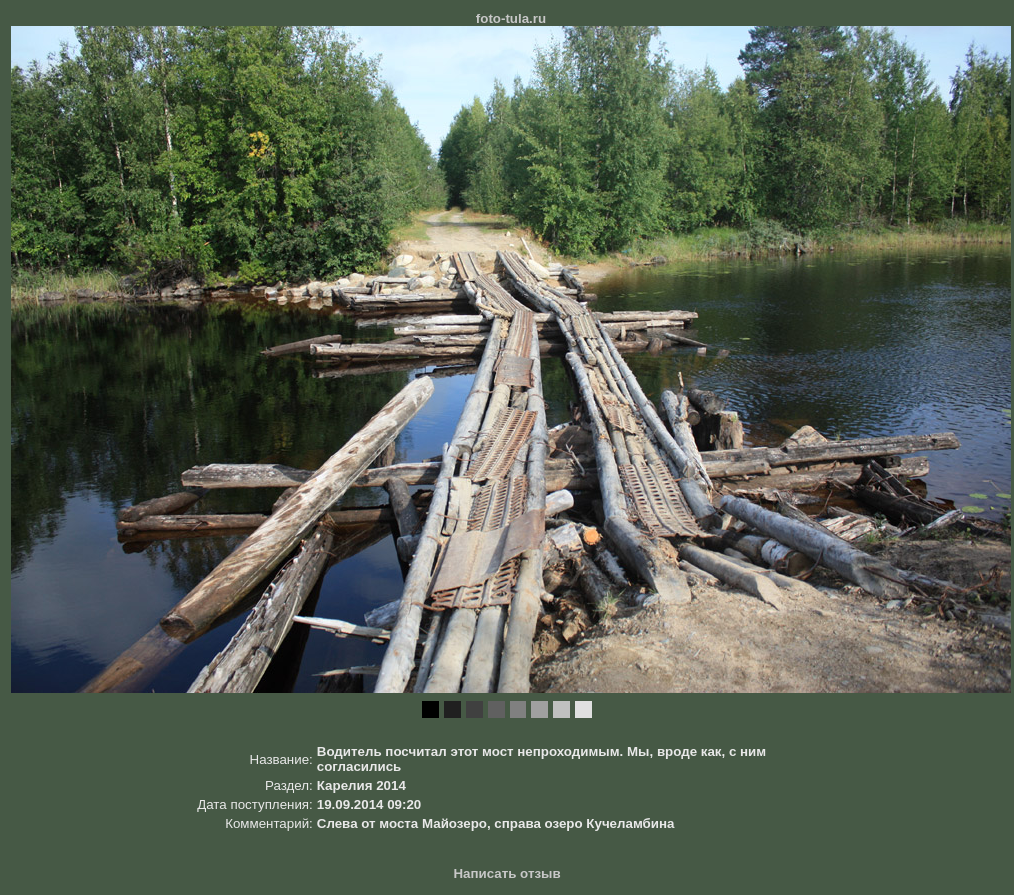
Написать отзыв (506, 873)
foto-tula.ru (511, 18)
